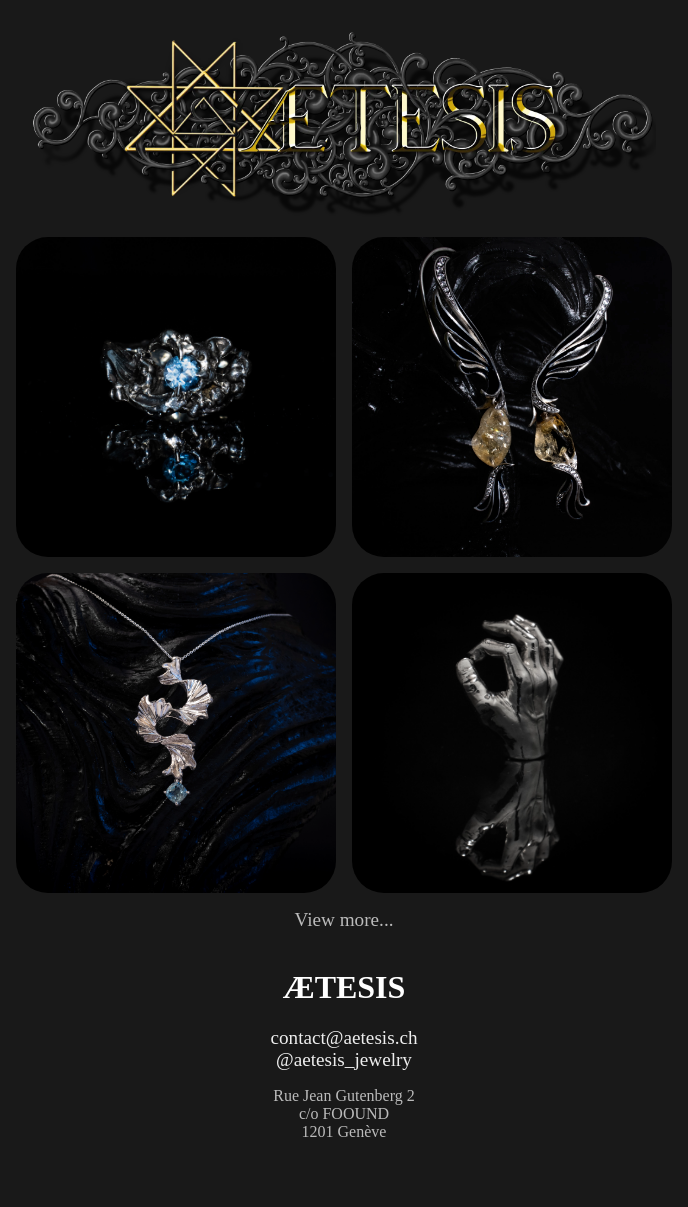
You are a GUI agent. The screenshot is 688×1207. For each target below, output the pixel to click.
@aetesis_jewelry (344, 1059)
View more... (343, 919)
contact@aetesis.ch (343, 1037)
